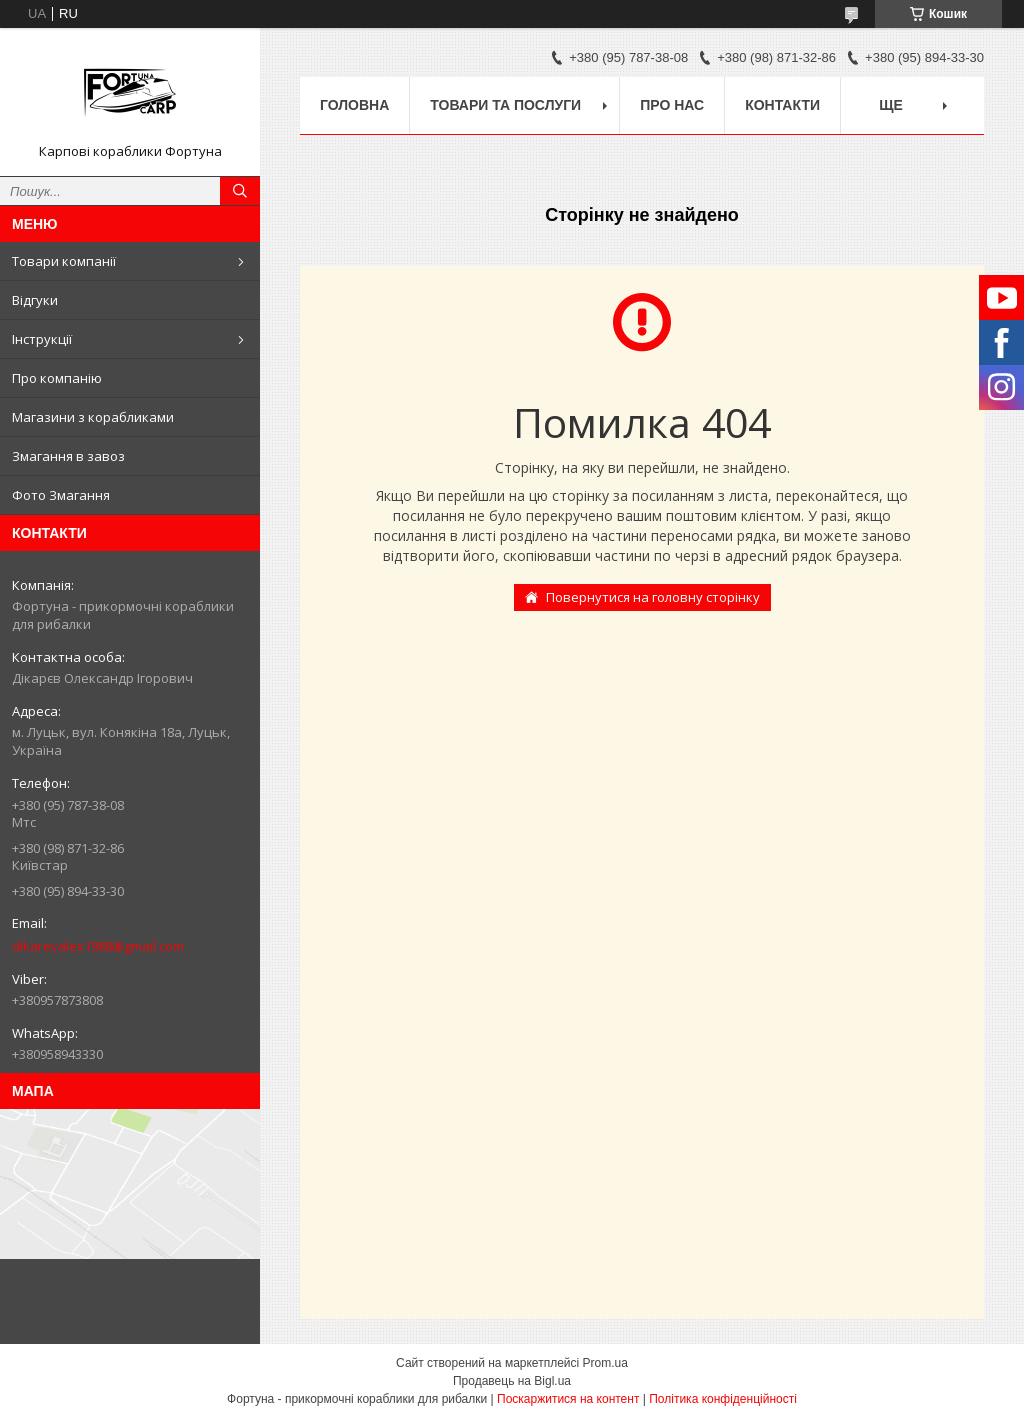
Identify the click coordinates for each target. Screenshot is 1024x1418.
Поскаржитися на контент (568, 1399)
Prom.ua (605, 1363)
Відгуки (35, 300)
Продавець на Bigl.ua (512, 1381)
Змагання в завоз (68, 456)
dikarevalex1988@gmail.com (98, 946)
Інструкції (42, 339)
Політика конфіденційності (723, 1399)
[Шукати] (240, 191)
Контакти (782, 105)
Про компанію (57, 378)
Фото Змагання (61, 495)
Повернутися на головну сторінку (653, 597)
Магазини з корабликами (93, 417)
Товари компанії (64, 261)
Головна (354, 105)
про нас (672, 105)
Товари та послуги (505, 105)
